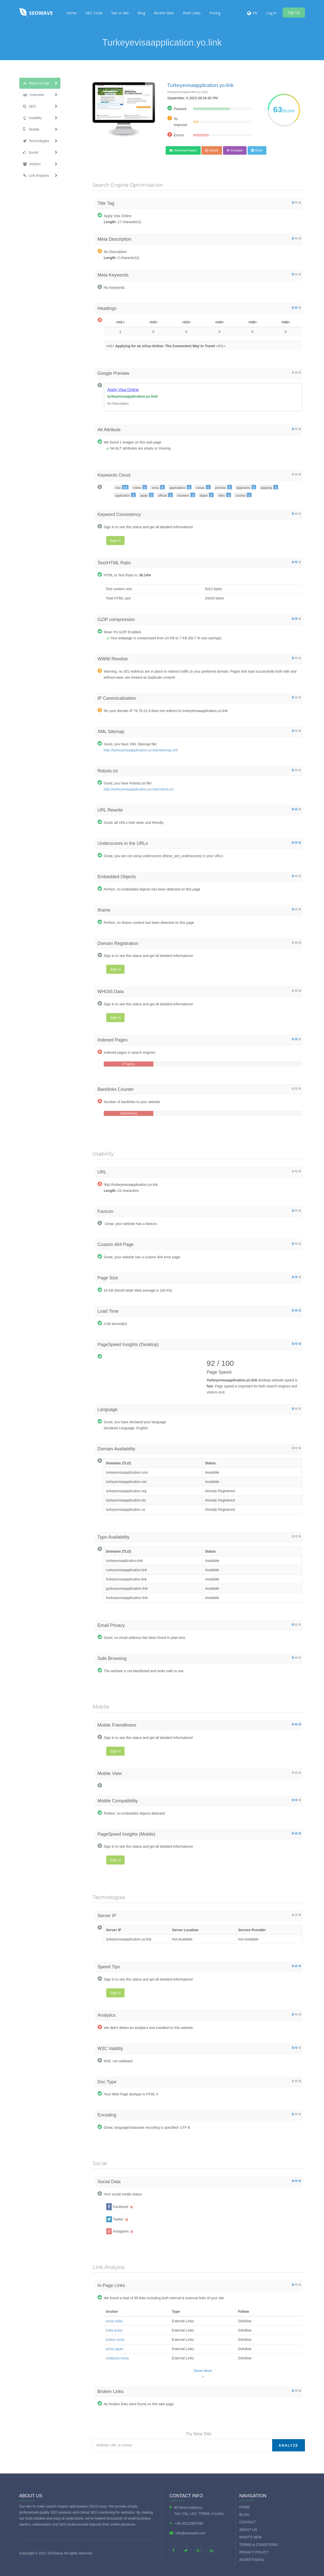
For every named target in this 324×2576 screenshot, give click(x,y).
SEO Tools (93, 13)
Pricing (214, 13)
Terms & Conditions (258, 2545)
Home (72, 13)
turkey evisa (115, 2340)
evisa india (114, 2321)
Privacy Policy (253, 2552)
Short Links (192, 13)
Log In (271, 13)
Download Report (183, 150)
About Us (248, 2530)
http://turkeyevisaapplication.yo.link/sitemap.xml (141, 750)
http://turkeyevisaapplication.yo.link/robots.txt (138, 789)
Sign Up (294, 12)
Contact (247, 2522)
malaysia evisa (117, 2358)
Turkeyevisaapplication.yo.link (200, 85)
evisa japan (115, 2349)
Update (211, 150)
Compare (235, 150)
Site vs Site (120, 13)
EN (255, 13)
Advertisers (251, 2560)
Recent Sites (164, 13)
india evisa (114, 2330)
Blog (141, 13)
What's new (250, 2537)
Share (257, 150)
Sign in (115, 541)
